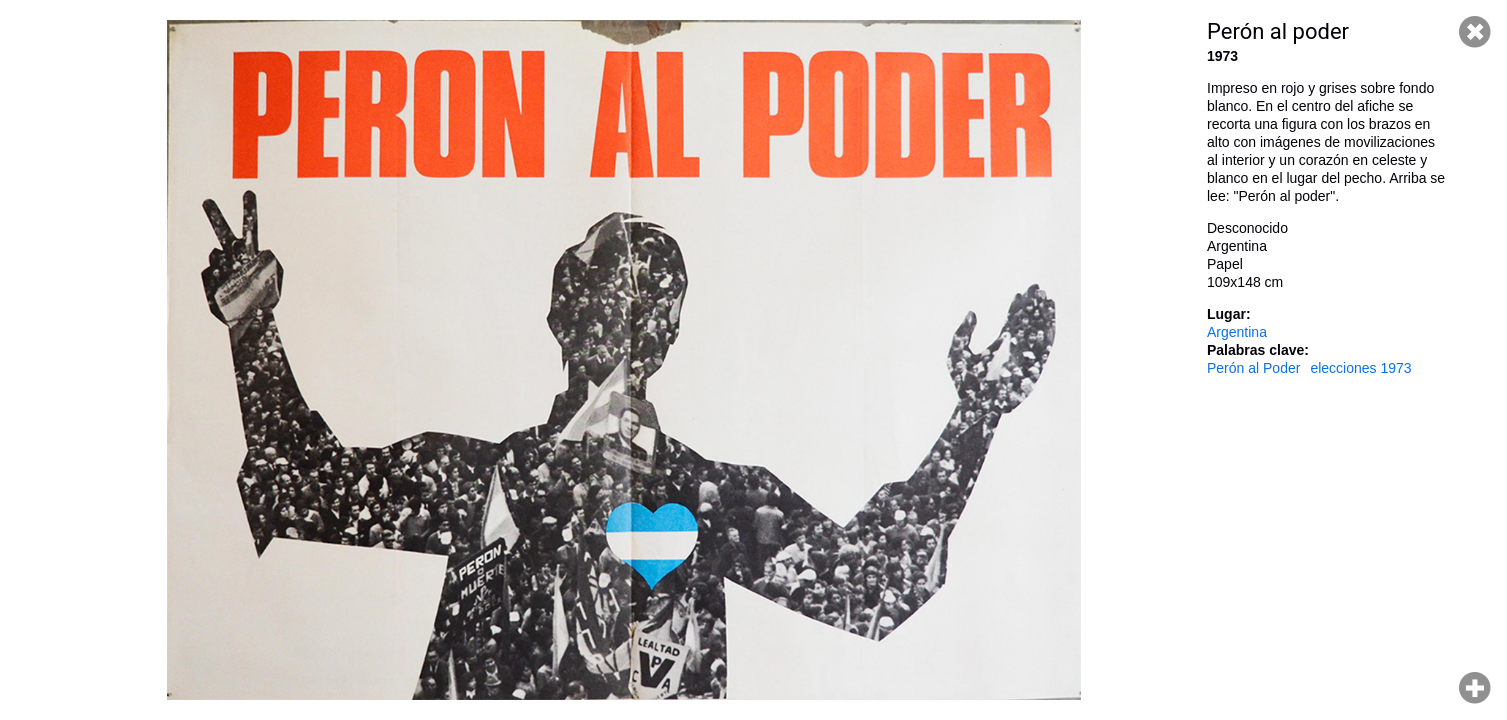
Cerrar (1475, 32)
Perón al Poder (1253, 368)
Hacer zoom (1475, 688)
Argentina (1237, 332)
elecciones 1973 (1360, 368)
